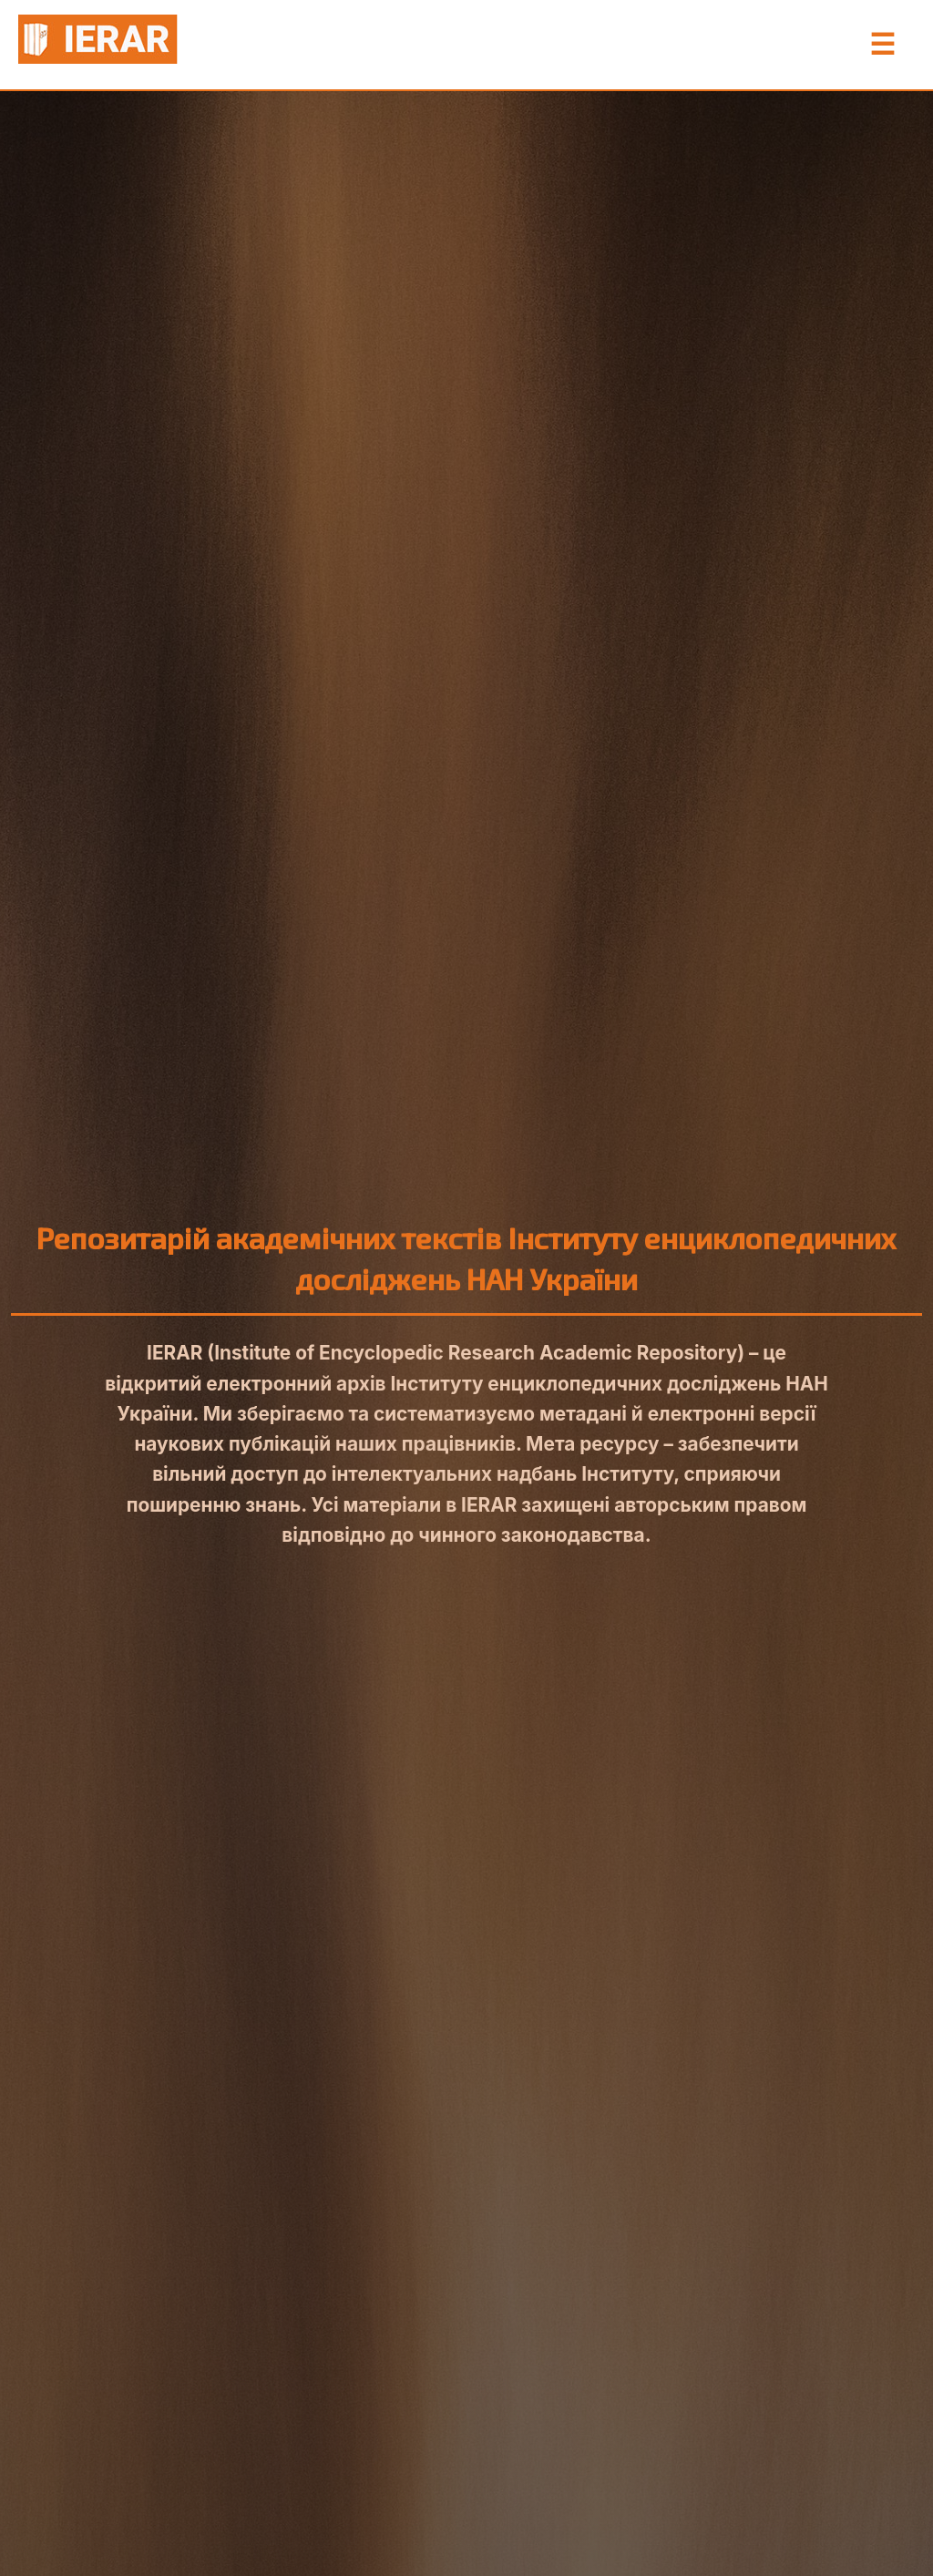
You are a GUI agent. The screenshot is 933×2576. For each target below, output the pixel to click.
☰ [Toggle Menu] (882, 44)
